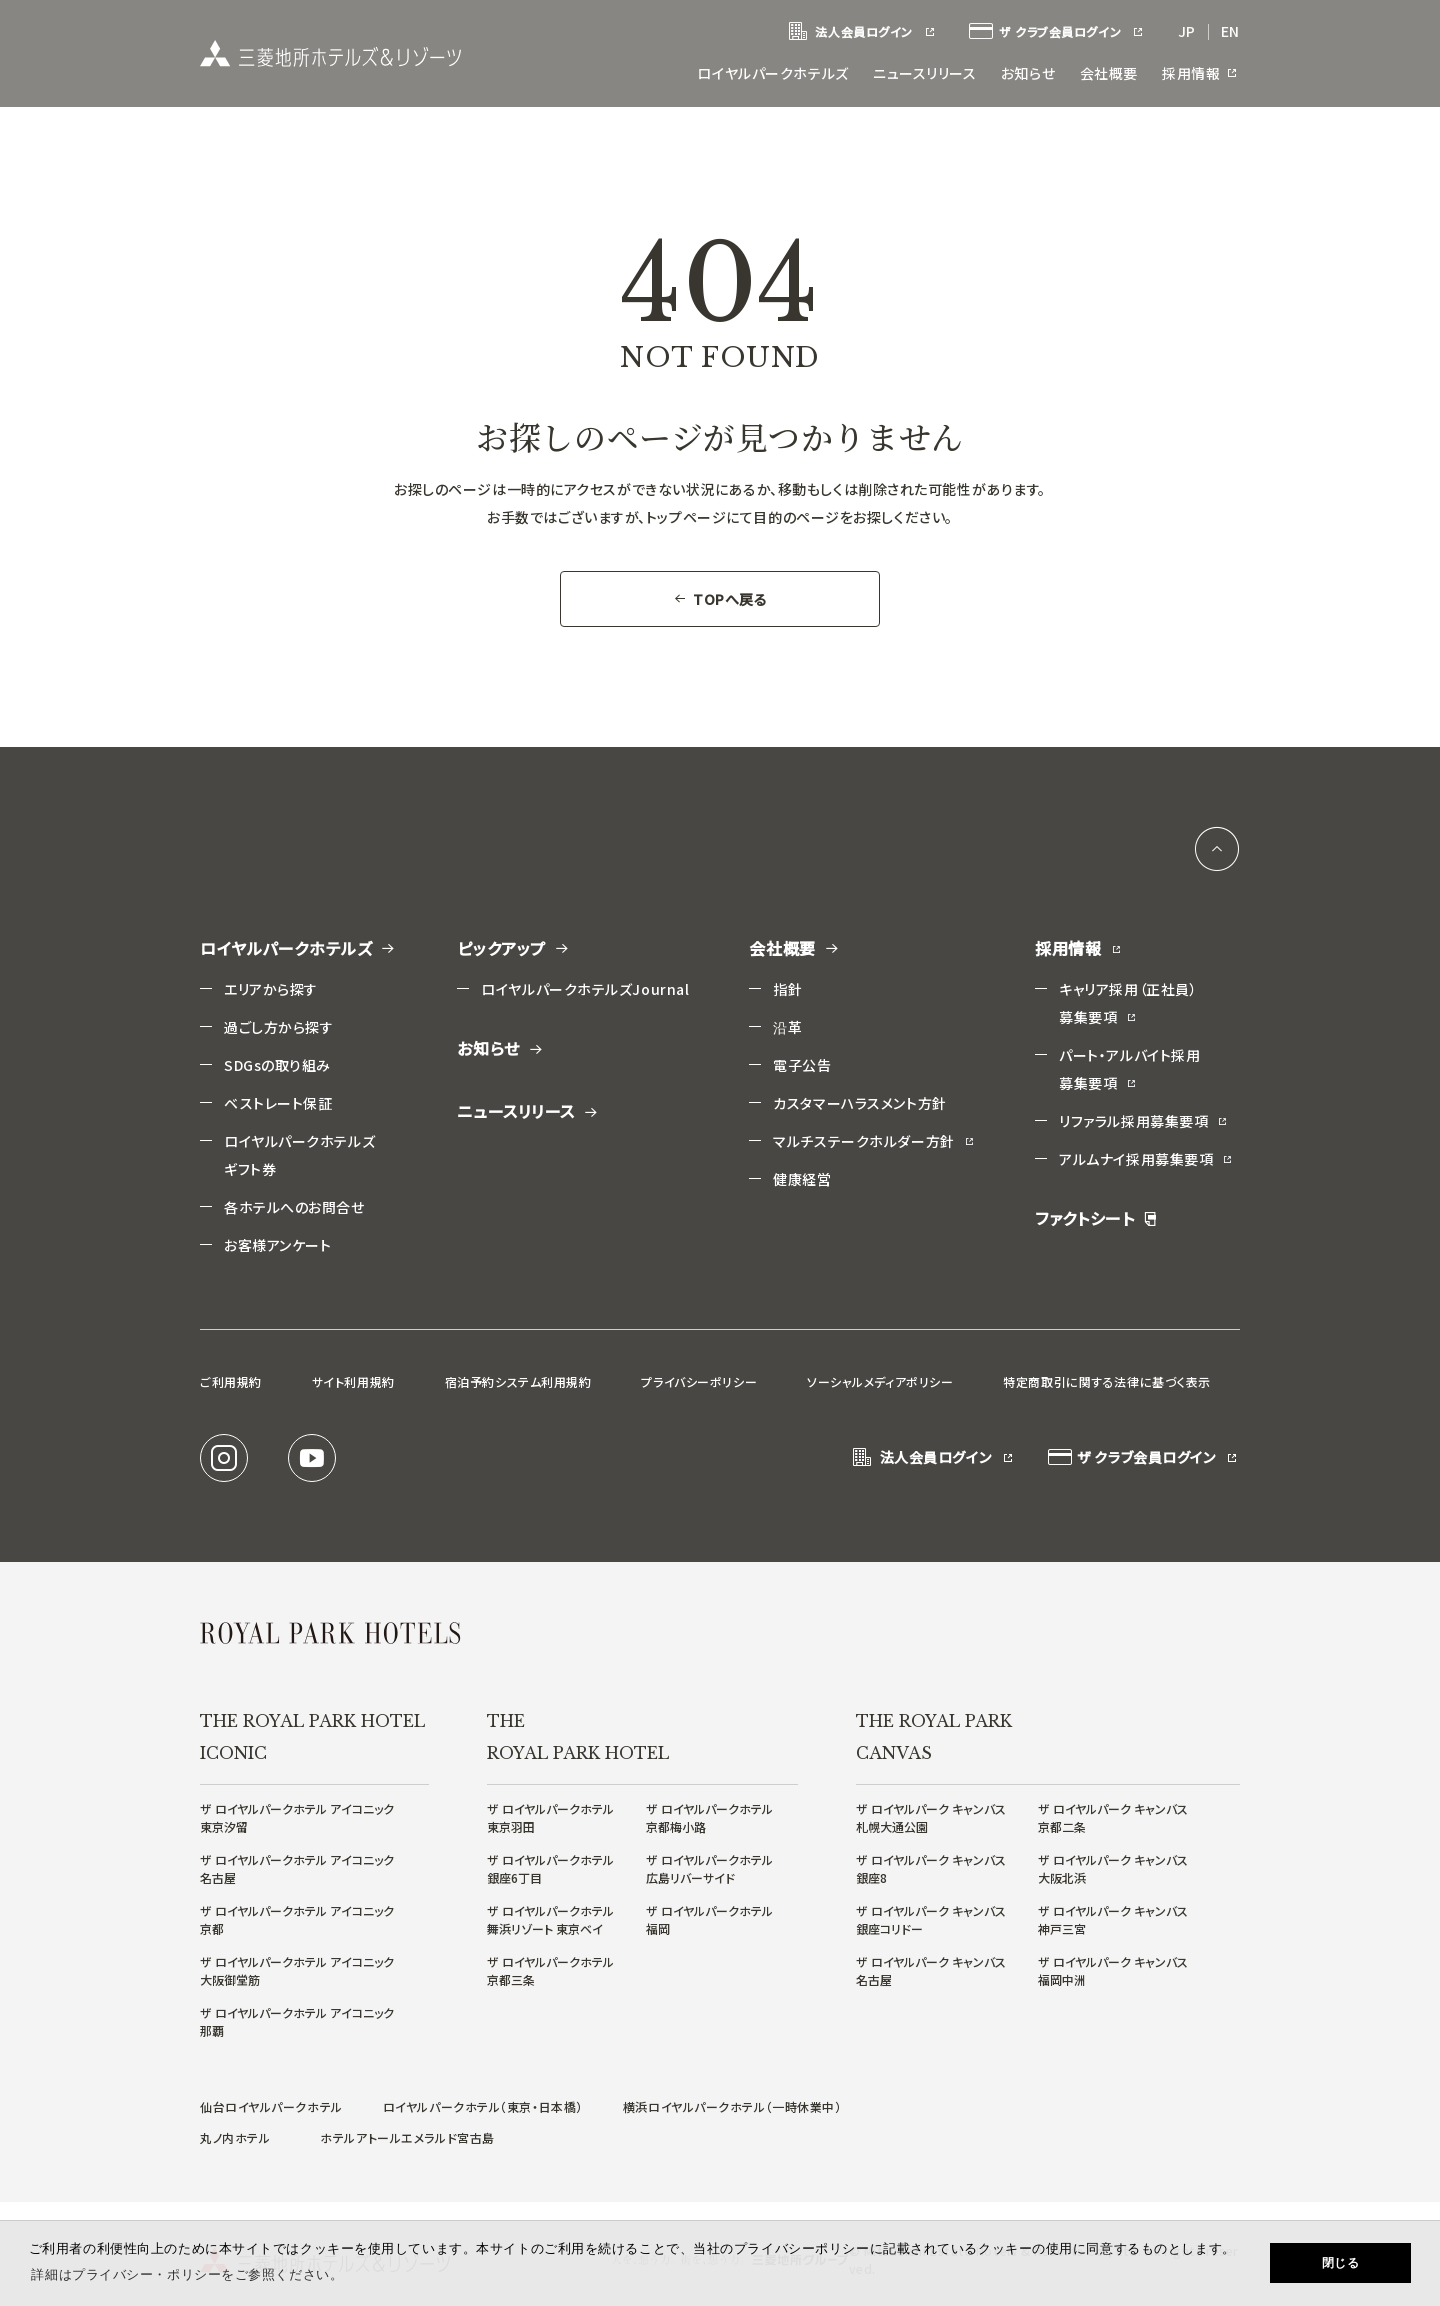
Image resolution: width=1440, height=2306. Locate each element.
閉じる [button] (1341, 2263)
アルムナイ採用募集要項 (1146, 1157)
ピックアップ (513, 947)
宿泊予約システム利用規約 (518, 1379)
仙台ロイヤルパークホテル (271, 2104)
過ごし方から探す (278, 1025)
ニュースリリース (925, 73)
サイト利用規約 (353, 1379)
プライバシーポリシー (699, 1379)
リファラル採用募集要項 (1144, 1119)
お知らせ (1029, 73)
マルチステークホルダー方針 (874, 1139)
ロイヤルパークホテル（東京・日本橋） (483, 2104)
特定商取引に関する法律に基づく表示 (1107, 1379)
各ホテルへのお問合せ (294, 1205)
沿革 (787, 1025)
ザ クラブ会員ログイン (1057, 32)
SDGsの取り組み (277, 1063)
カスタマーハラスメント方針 (859, 1101)
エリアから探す (271, 987)
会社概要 (1109, 73)
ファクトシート (1096, 1217)
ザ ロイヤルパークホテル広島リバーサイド (709, 1866)
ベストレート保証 (278, 1101)
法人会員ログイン (862, 32)
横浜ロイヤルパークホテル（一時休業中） (732, 2104)
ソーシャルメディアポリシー (880, 1379)
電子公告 (802, 1063)
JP (1187, 31)
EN (1230, 31)
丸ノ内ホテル (235, 2135)
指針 (787, 987)
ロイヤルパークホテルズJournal (585, 987)
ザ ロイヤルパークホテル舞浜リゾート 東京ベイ (550, 1917)
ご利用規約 (231, 1379)
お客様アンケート (277, 1243)
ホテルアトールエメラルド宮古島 (407, 2135)
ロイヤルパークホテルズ (774, 73)
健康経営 (802, 1177)
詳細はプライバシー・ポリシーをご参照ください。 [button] (187, 2274)
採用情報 (1201, 73)
